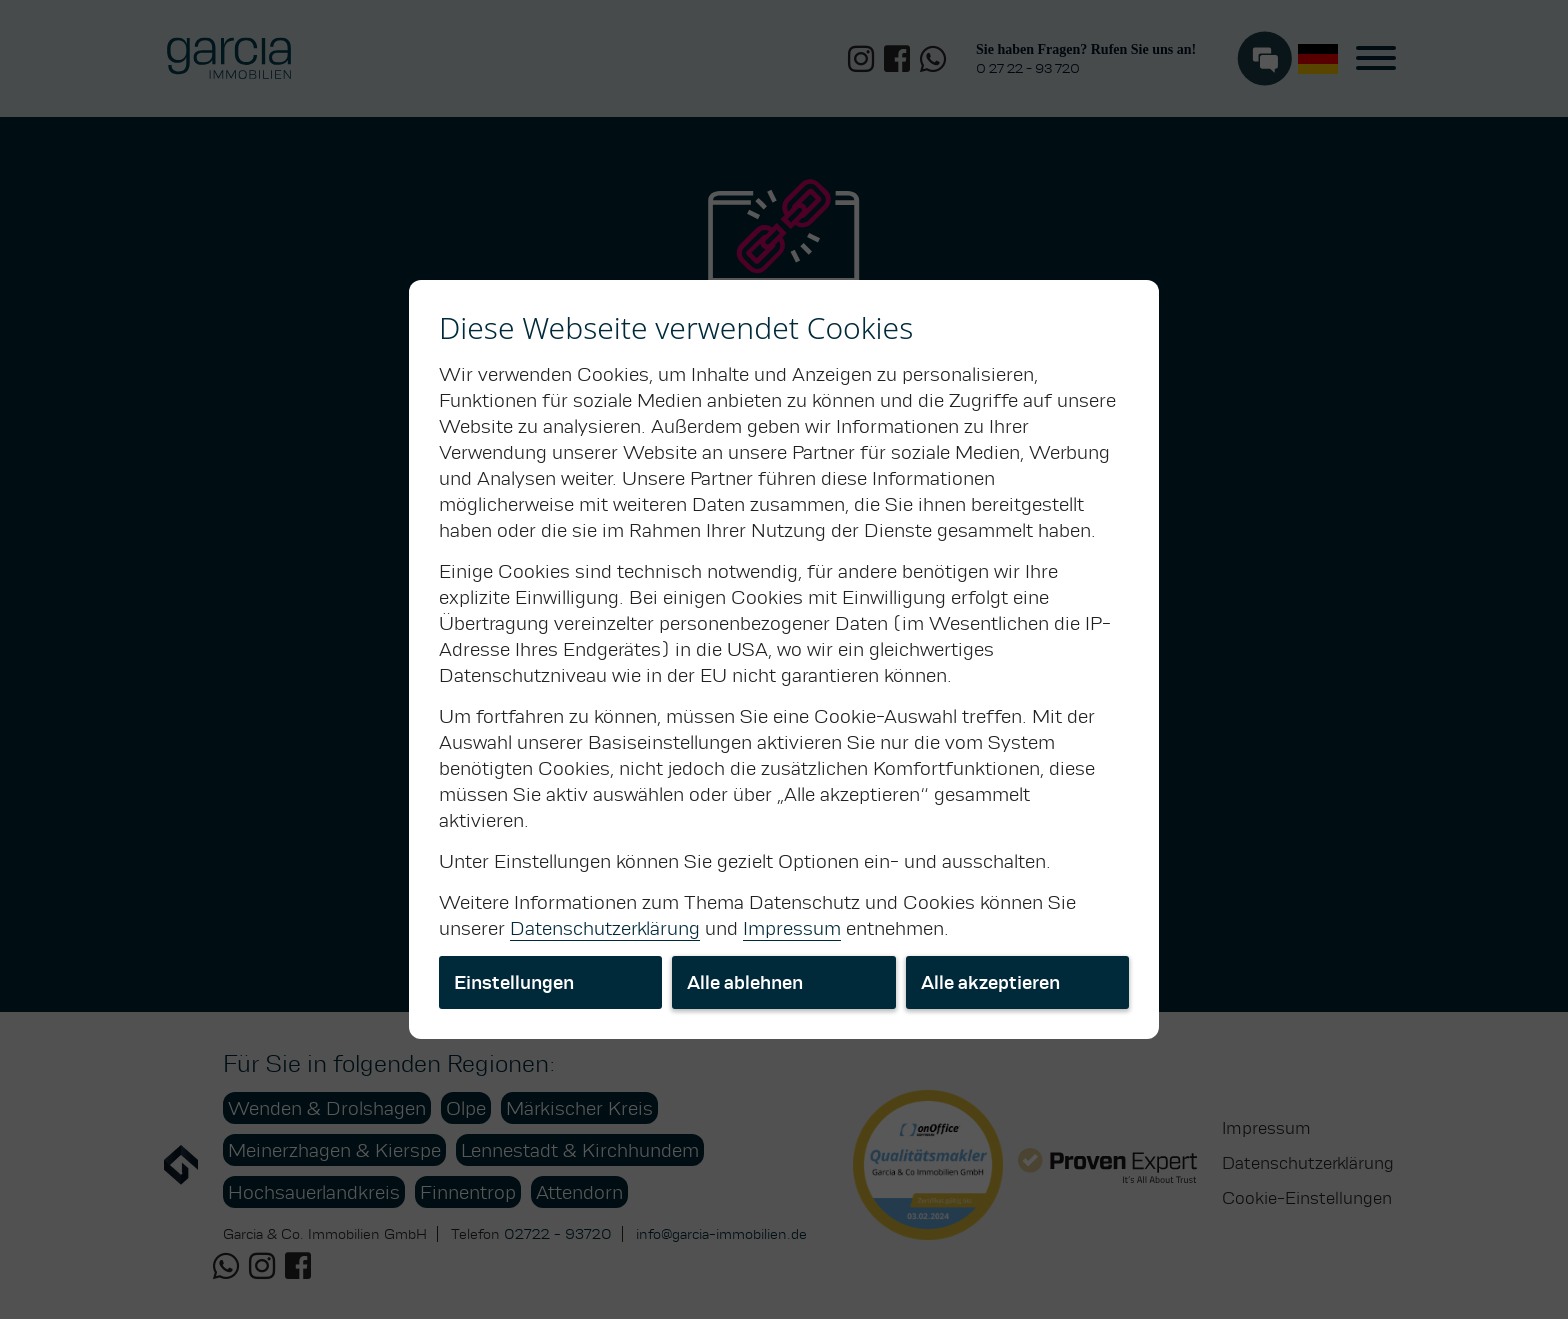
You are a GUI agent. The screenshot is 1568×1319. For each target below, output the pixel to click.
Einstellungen (514, 982)
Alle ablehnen (745, 982)
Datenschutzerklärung (605, 928)
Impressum (792, 928)
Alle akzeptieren (990, 982)
